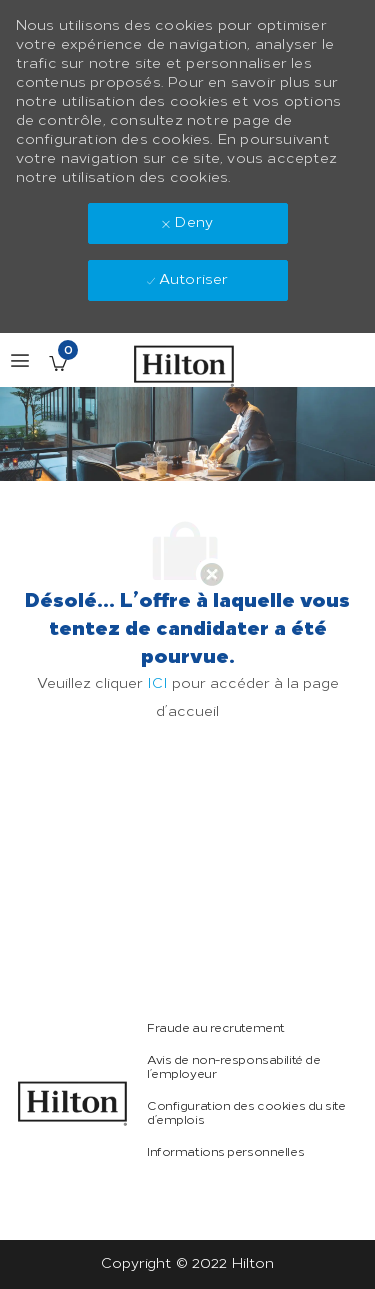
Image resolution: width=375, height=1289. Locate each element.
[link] (73, 1103)
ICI (157, 683)
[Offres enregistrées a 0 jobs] (58, 363)
